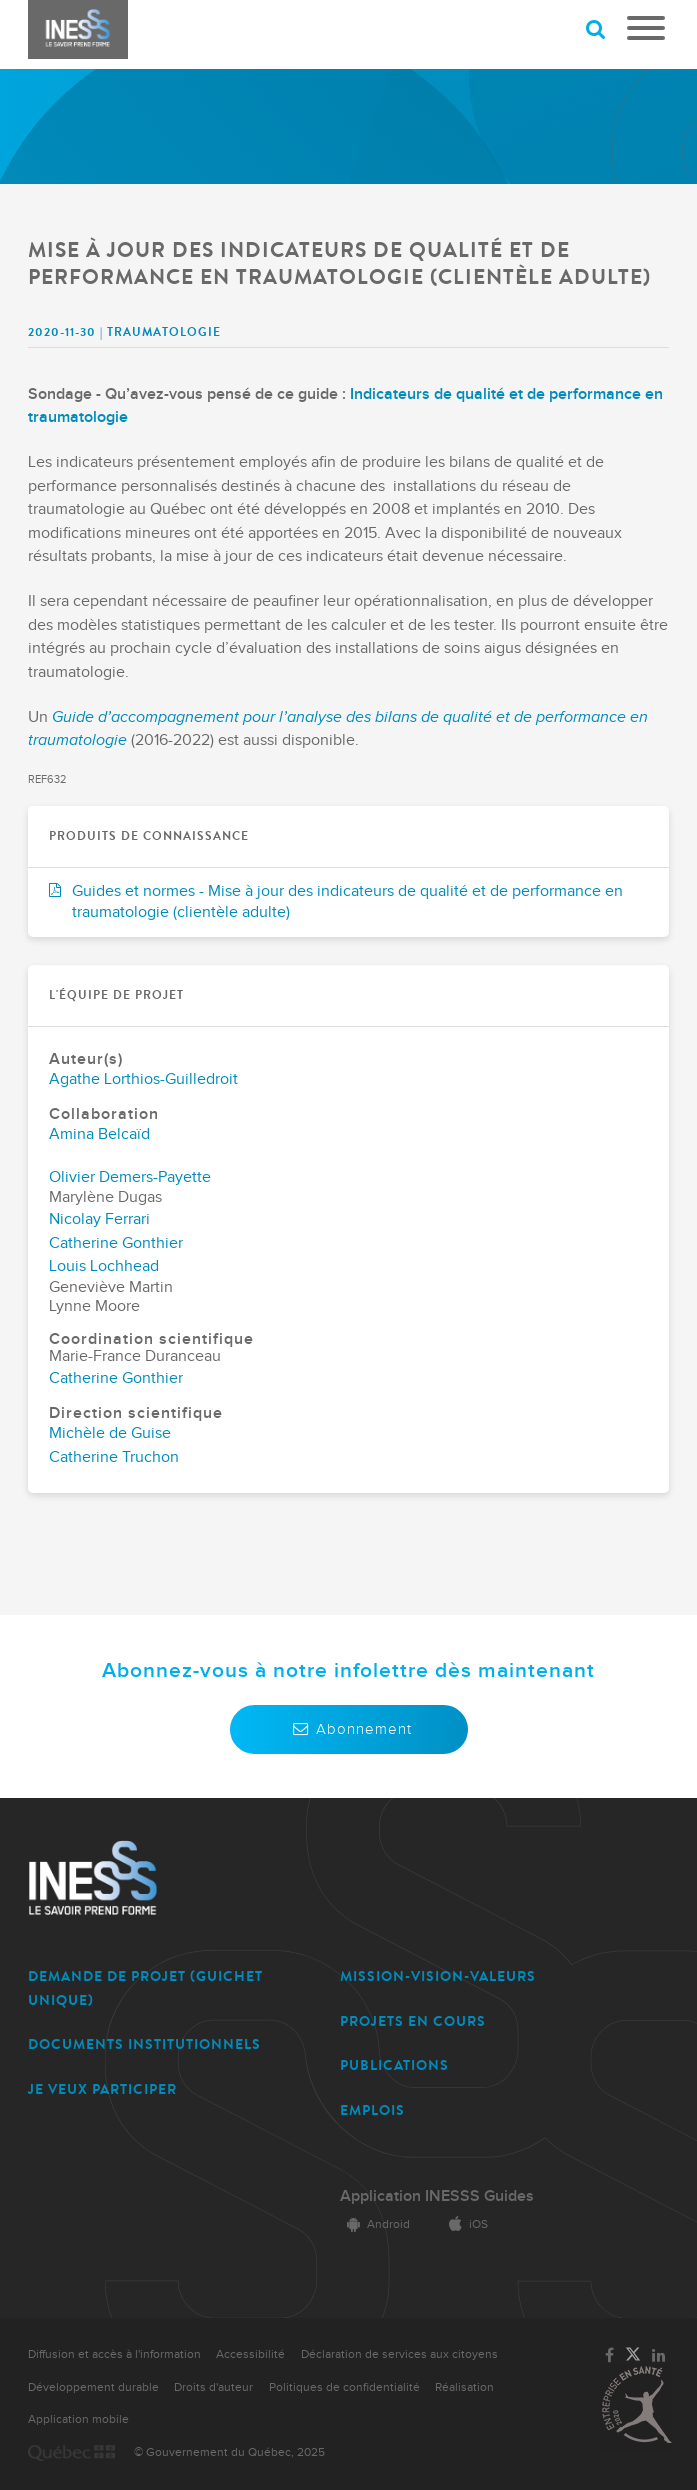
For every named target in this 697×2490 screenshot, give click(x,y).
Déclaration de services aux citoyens (399, 2354)
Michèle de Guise (110, 1433)
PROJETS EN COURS (413, 2021)
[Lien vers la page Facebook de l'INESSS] (609, 2356)
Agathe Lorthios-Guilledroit (143, 1079)
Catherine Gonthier (116, 1243)
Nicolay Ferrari (99, 1219)
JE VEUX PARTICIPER (102, 2089)
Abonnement (349, 1729)
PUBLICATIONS (394, 2065)
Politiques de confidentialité (344, 2387)
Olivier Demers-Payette (130, 1177)
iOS (465, 2224)
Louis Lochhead (104, 1266)
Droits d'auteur (213, 2387)
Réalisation (464, 2387)
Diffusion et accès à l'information (114, 2354)
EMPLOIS (372, 2110)
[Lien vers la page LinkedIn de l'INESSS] (659, 2356)
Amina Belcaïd (99, 1134)
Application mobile (78, 2419)
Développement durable (93, 2387)
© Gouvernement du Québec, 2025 (229, 2452)
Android (375, 2224)
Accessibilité (250, 2354)
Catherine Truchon (114, 1457)
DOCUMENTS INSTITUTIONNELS (144, 2044)
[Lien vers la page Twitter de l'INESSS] (633, 2355)
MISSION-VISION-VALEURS (438, 1976)
